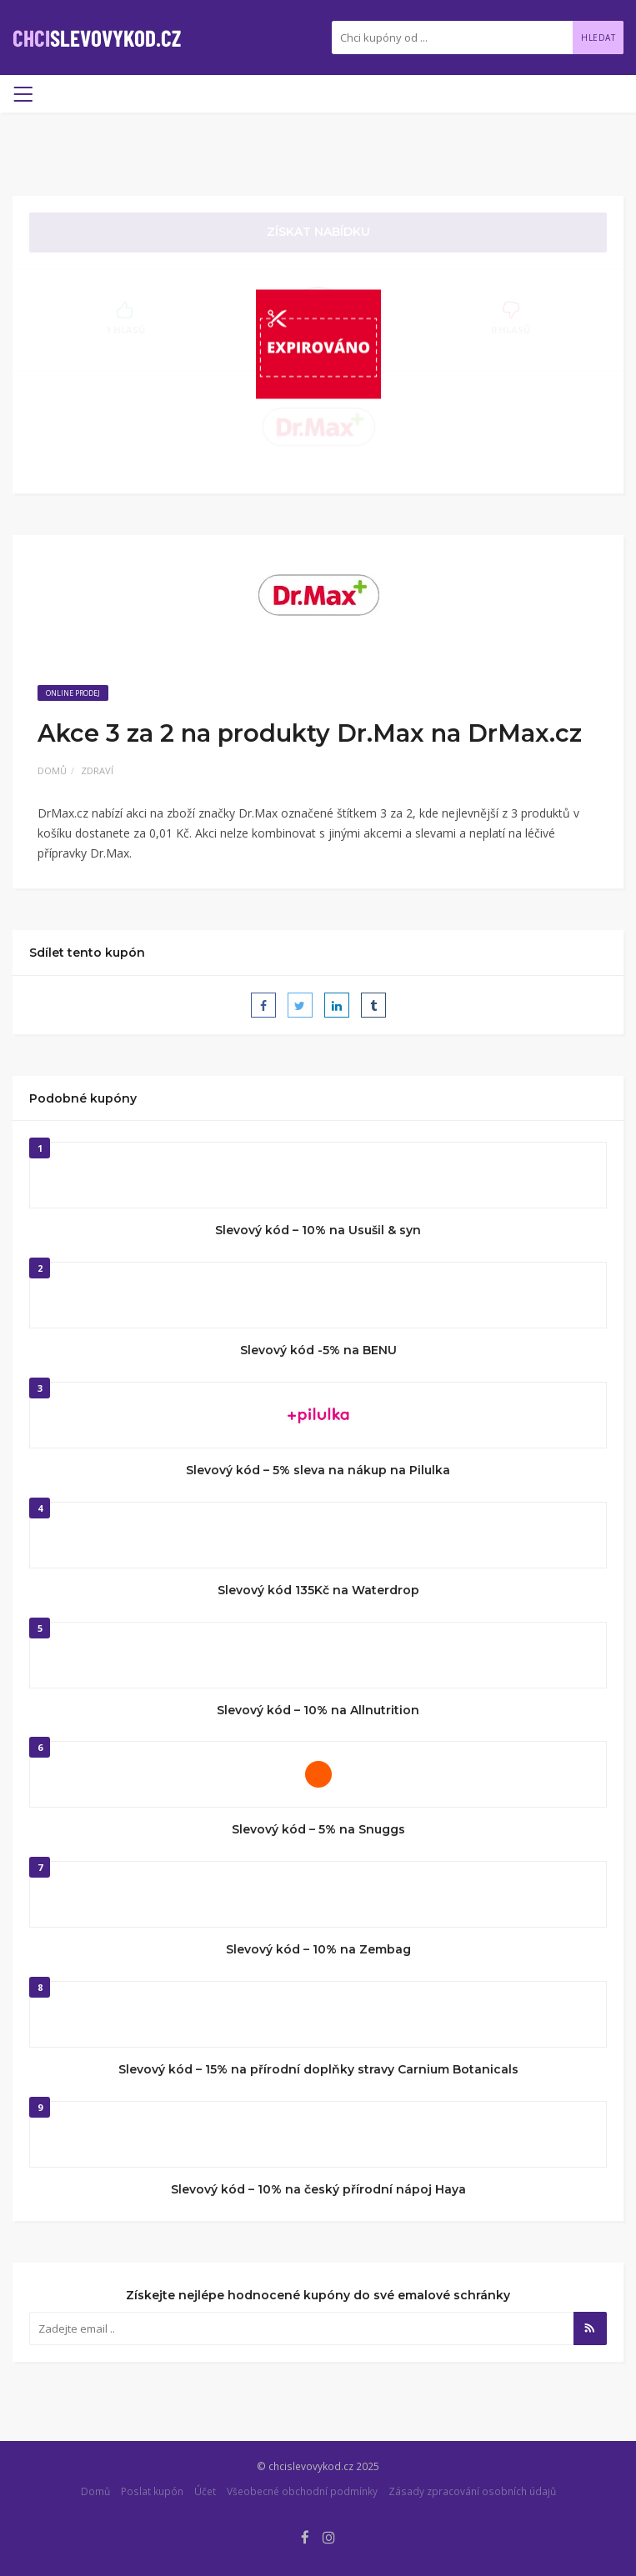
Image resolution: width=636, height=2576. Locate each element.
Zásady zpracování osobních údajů (472, 2491)
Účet (205, 2491)
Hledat (598, 37)
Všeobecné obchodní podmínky (302, 2491)
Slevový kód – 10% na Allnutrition (318, 1710)
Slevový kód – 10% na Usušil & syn (318, 1230)
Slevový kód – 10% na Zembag (318, 1949)
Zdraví (97, 770)
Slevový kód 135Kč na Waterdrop (318, 1590)
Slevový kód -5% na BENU (318, 1350)
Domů (52, 770)
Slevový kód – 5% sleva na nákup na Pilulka (318, 1470)
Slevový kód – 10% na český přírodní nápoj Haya (318, 2189)
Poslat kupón (152, 2491)
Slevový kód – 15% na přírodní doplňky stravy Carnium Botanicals (318, 2069)
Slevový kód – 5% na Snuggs (318, 1829)
